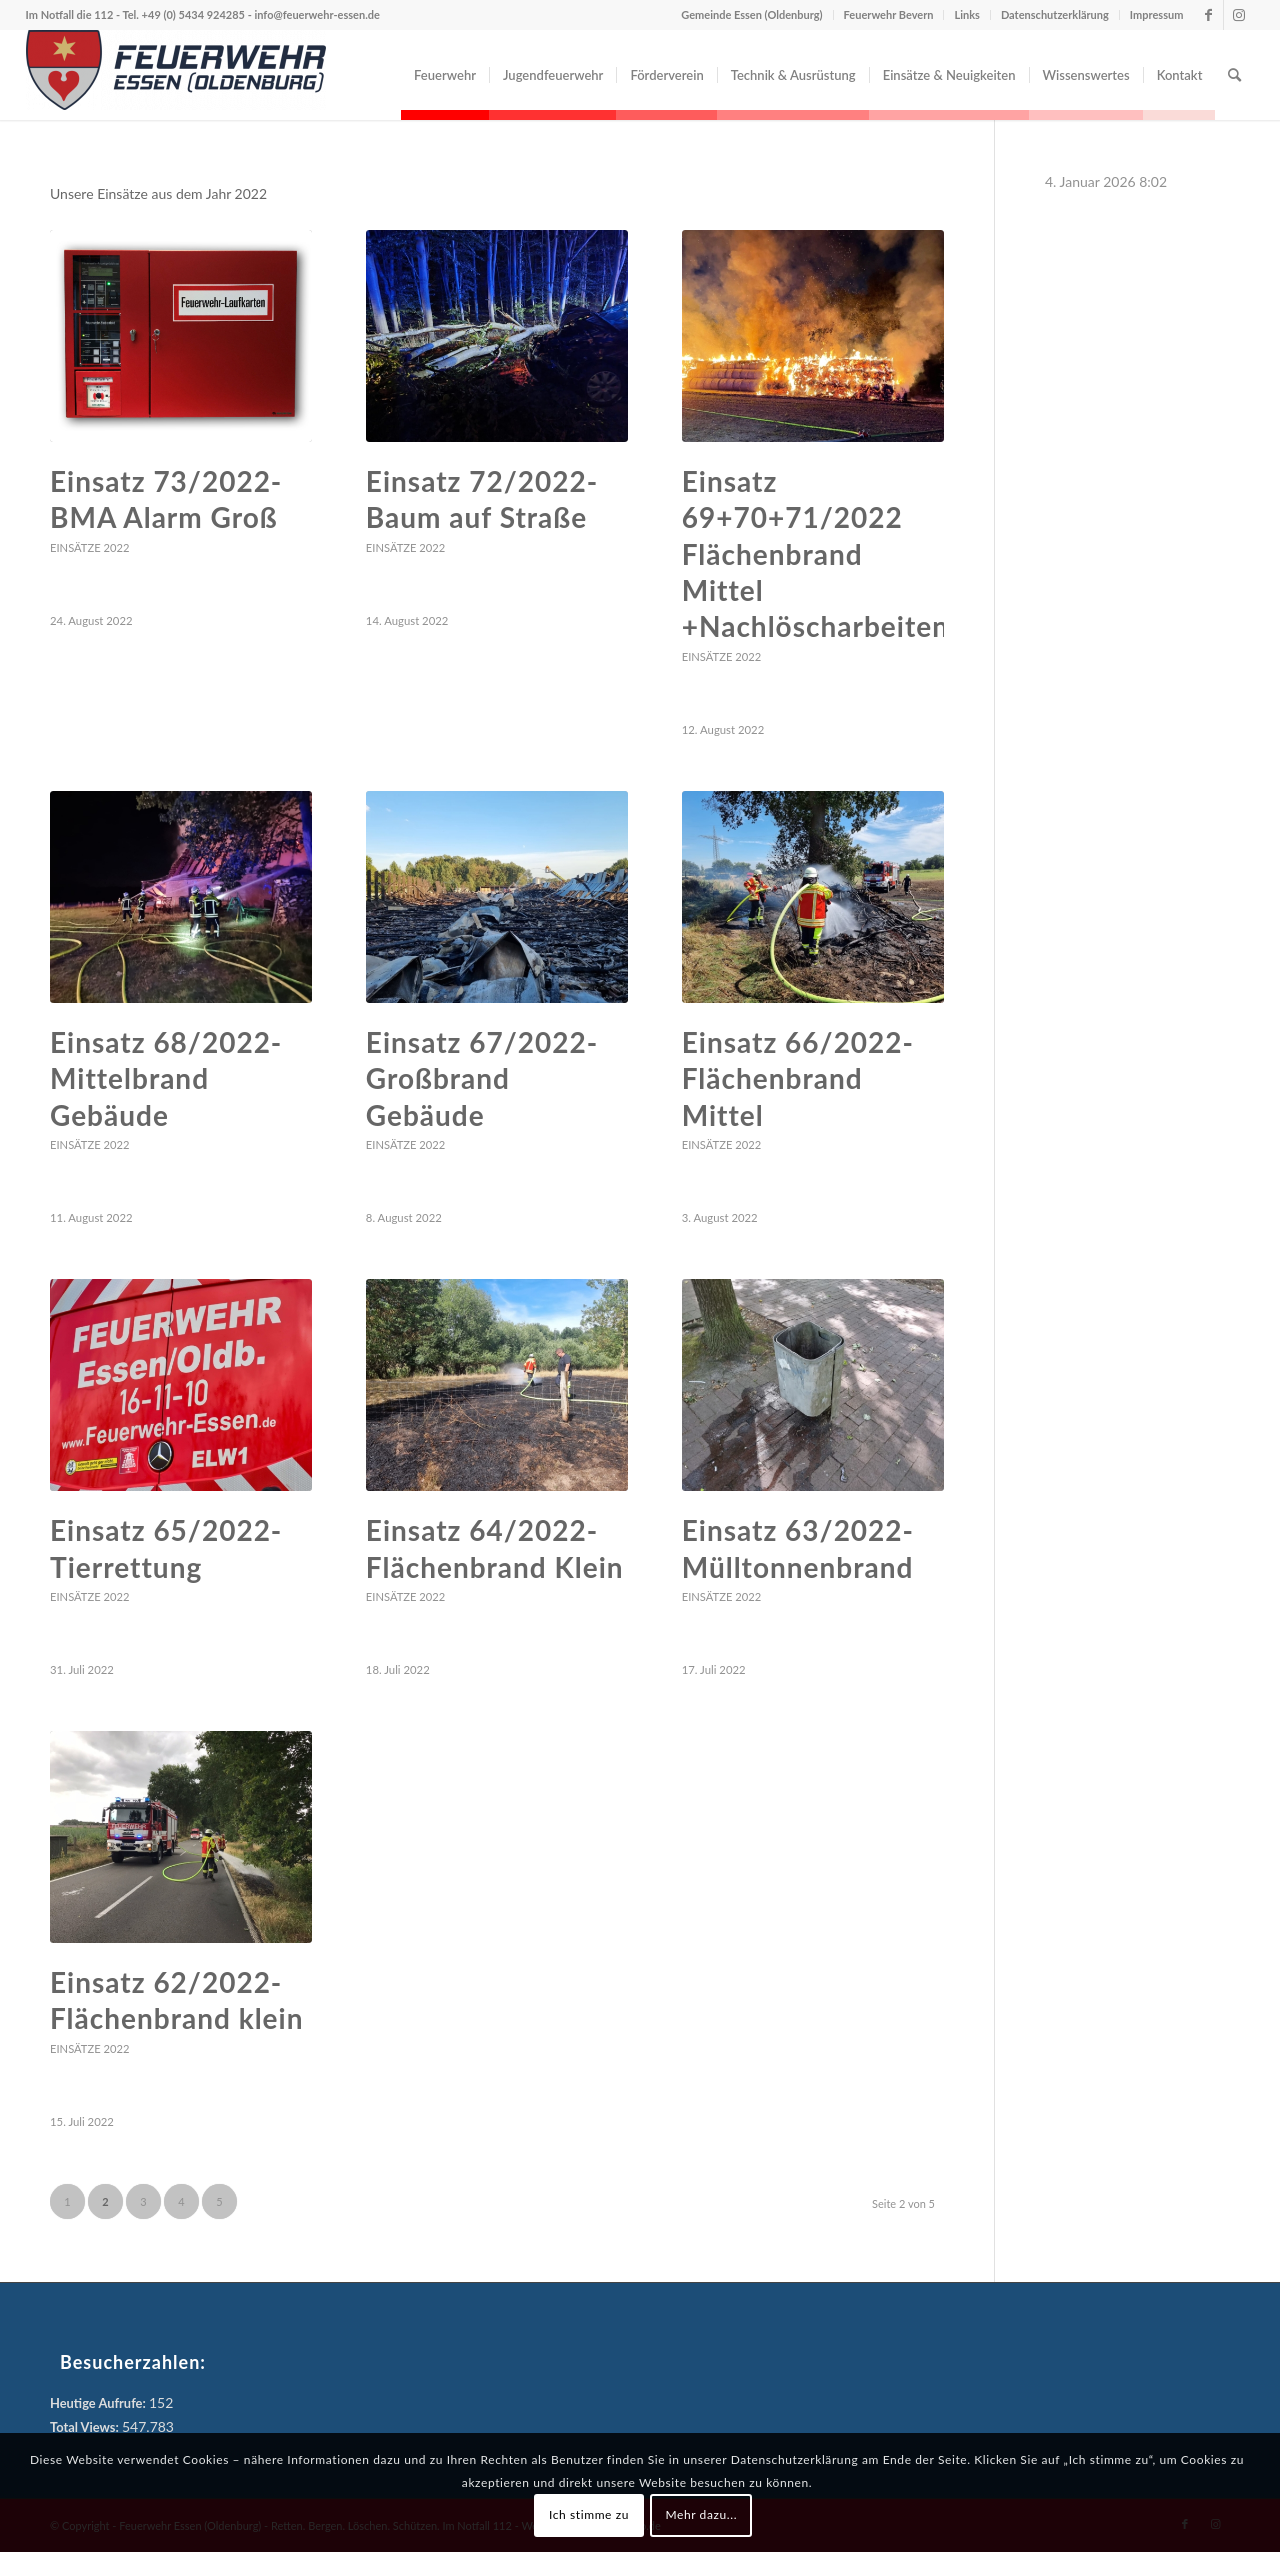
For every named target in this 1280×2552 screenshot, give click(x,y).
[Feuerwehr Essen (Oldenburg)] (176, 75)
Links (966, 14)
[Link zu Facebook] (1208, 15)
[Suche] (1234, 75)
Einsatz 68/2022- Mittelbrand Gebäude (166, 1078)
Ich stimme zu (589, 2514)
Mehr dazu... (701, 2514)
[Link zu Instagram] (1239, 15)
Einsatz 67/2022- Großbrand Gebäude (482, 1078)
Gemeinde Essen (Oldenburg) (751, 14)
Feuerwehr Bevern (889, 14)
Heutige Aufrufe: (99, 2403)
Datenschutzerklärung (1055, 14)
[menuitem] (445, 75)
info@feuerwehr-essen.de (316, 14)
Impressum (1157, 14)
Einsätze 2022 (89, 547)
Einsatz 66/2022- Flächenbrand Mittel (798, 1078)
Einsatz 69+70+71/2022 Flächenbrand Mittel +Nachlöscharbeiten (815, 554)
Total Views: (86, 2427)
